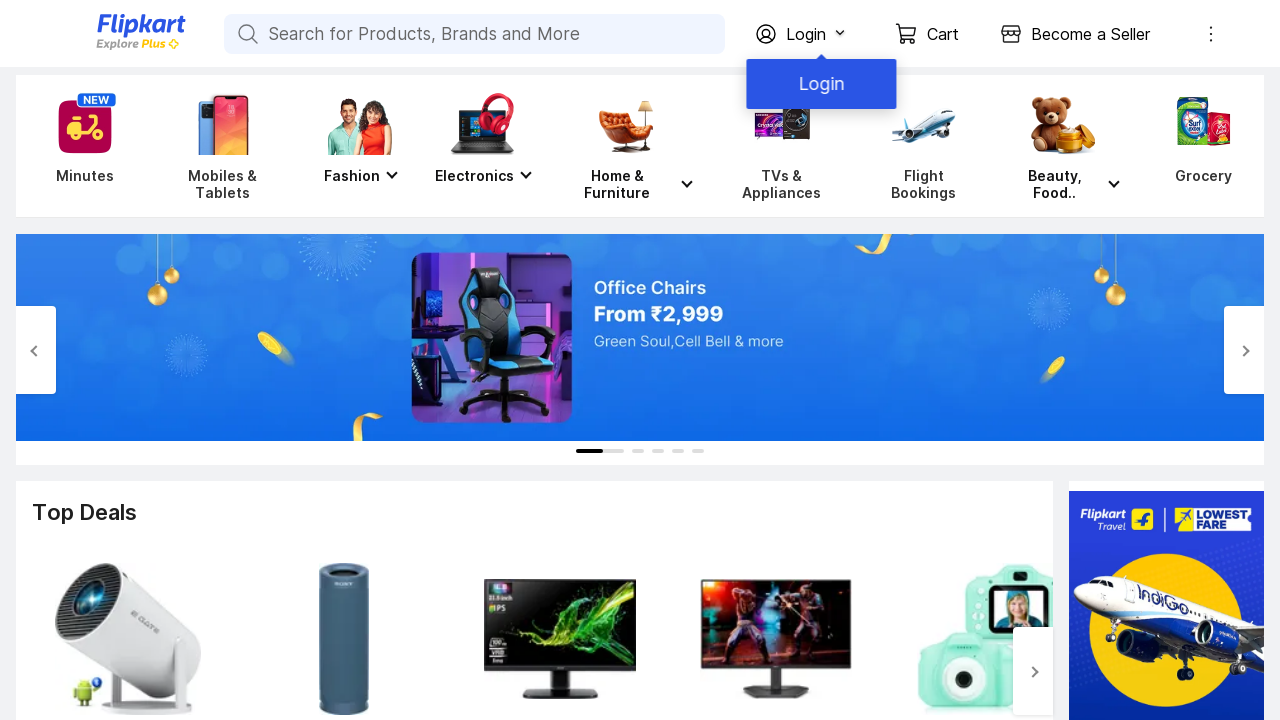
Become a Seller (1090, 34)
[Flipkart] (108, 47)
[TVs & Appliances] (781, 146)
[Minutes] (81, 146)
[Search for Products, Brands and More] (246, 34)
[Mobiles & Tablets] (222, 146)
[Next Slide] (1244, 350)
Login (820, 83)
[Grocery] (1199, 146)
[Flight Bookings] (923, 146)
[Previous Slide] (36, 350)
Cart (943, 34)
